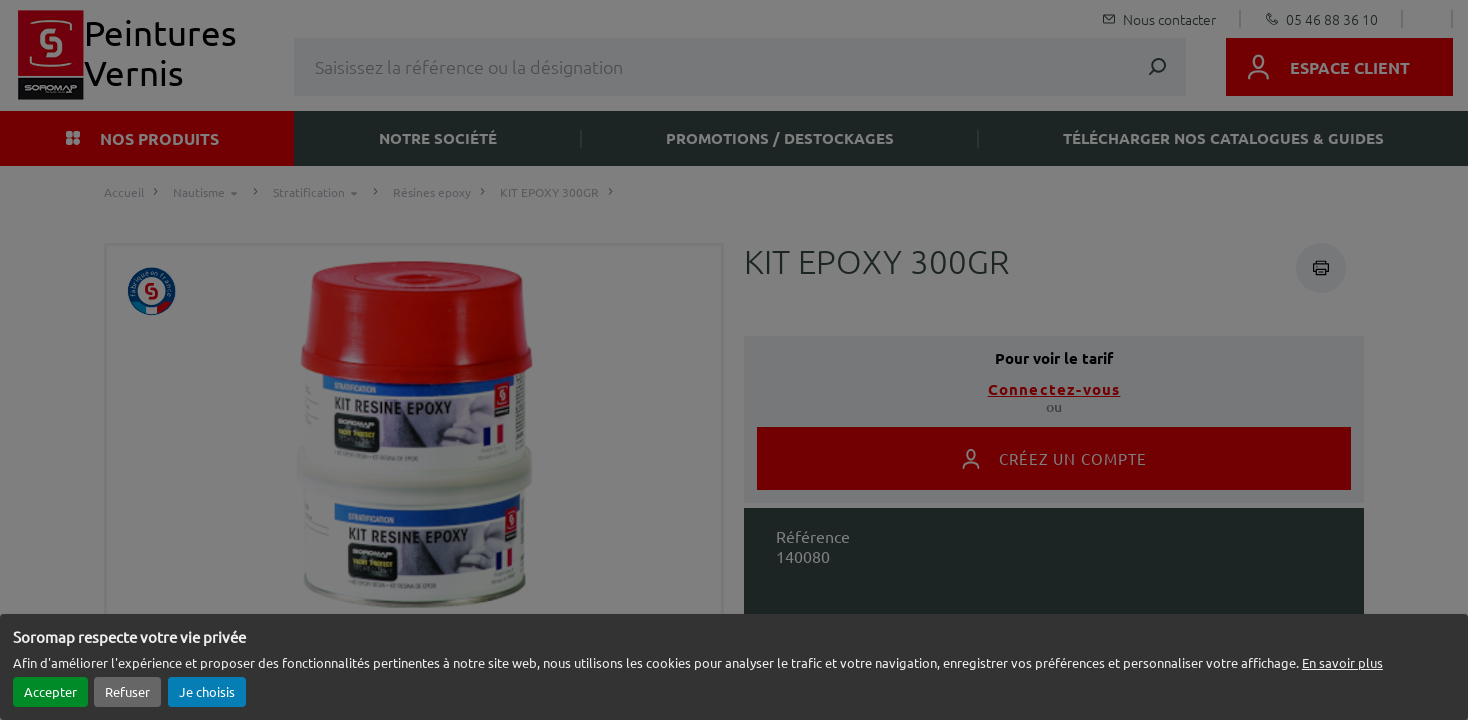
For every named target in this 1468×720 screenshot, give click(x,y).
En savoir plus (1342, 662)
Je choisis (207, 691)
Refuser (127, 691)
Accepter (50, 691)
